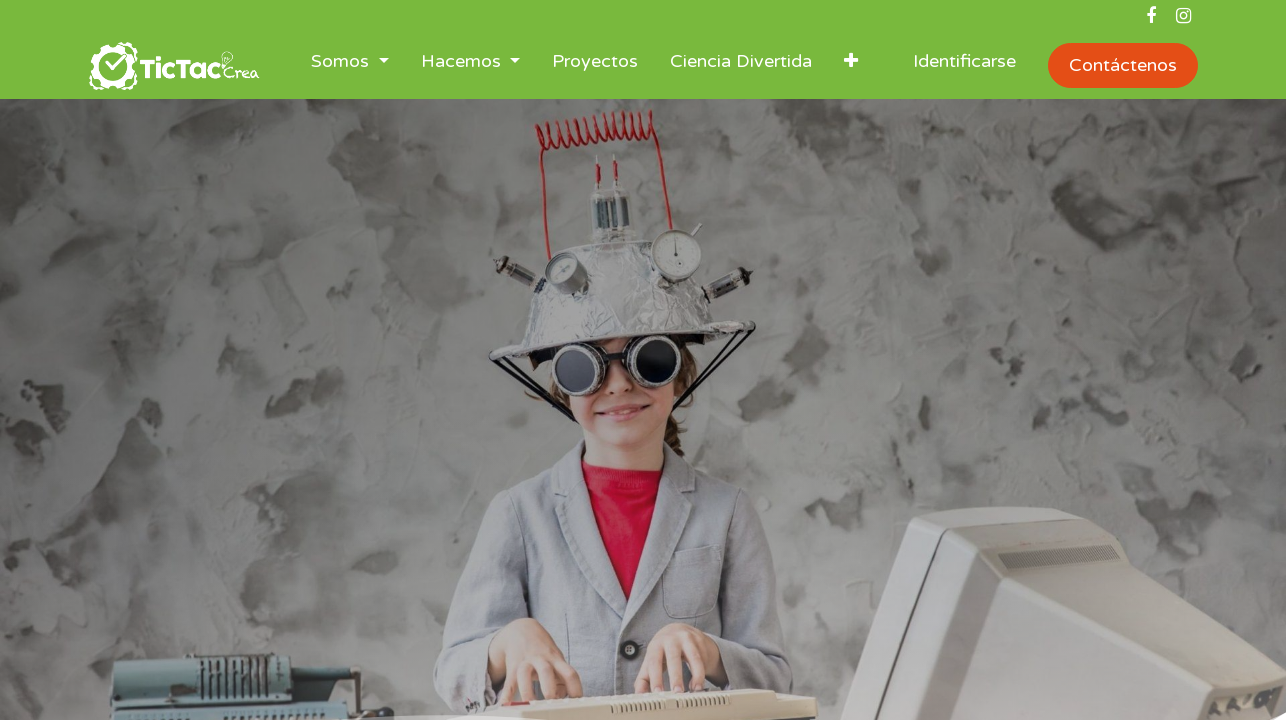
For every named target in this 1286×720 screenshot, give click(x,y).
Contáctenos (1123, 65)
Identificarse (964, 61)
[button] (851, 65)
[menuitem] (595, 65)
